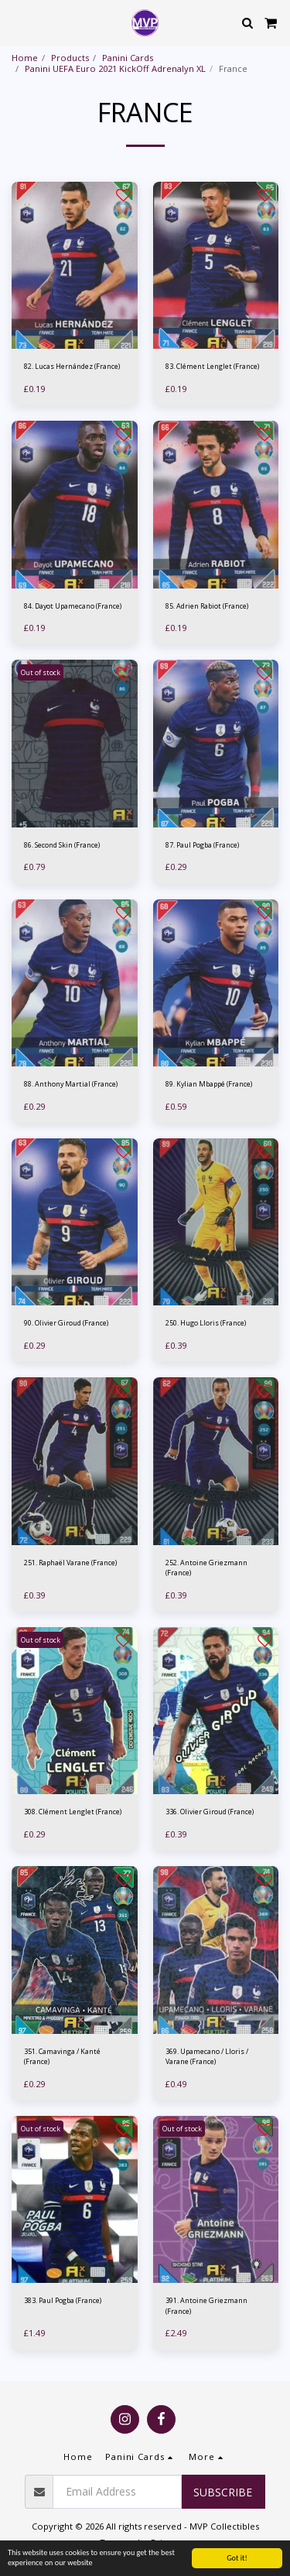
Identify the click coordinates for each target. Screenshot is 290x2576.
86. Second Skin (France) (62, 845)
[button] (17, 22)
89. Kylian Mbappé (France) (208, 1084)
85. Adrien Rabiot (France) (206, 606)
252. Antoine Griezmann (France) (206, 1568)
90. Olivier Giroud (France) (66, 1323)
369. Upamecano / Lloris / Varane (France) (206, 2056)
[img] (75, 266)
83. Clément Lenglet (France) (212, 366)
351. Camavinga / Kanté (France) (62, 2056)
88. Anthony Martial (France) (71, 1084)
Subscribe (222, 2492)
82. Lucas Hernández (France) (72, 366)
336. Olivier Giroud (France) (209, 1812)
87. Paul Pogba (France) (202, 845)
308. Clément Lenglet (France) (72, 1812)
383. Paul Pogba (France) (62, 2300)
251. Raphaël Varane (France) (70, 1563)
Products (70, 57)
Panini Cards (127, 57)
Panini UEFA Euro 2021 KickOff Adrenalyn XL (115, 68)
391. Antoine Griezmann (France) (206, 2305)
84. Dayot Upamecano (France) (72, 606)
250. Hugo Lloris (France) (205, 1323)
